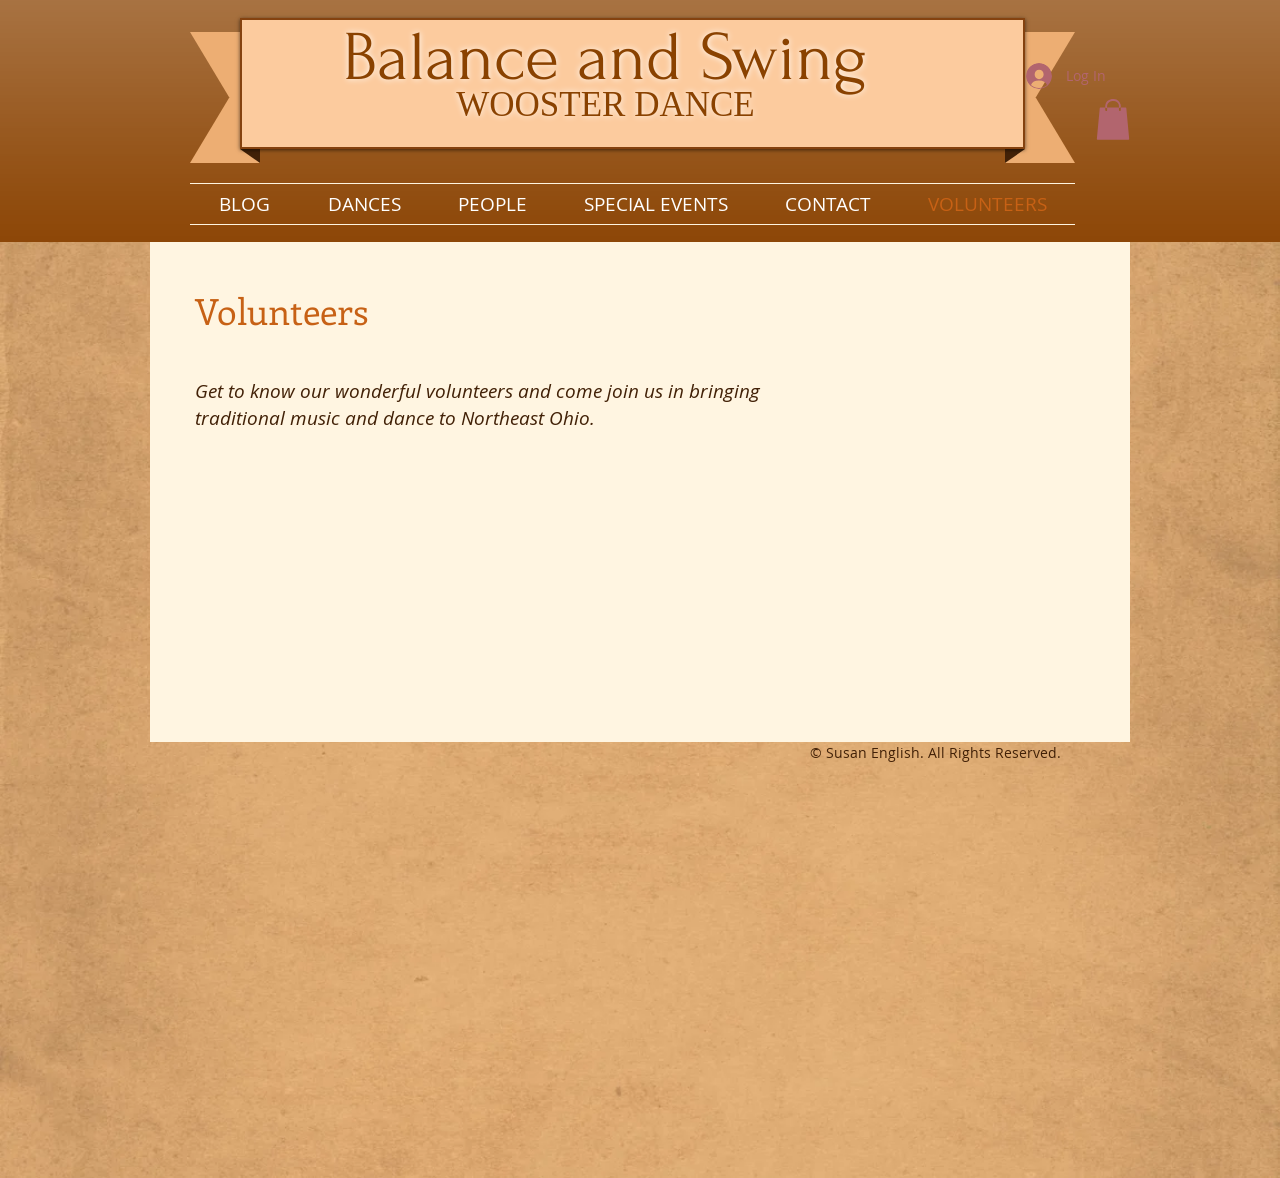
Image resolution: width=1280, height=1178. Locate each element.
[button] (1113, 119)
